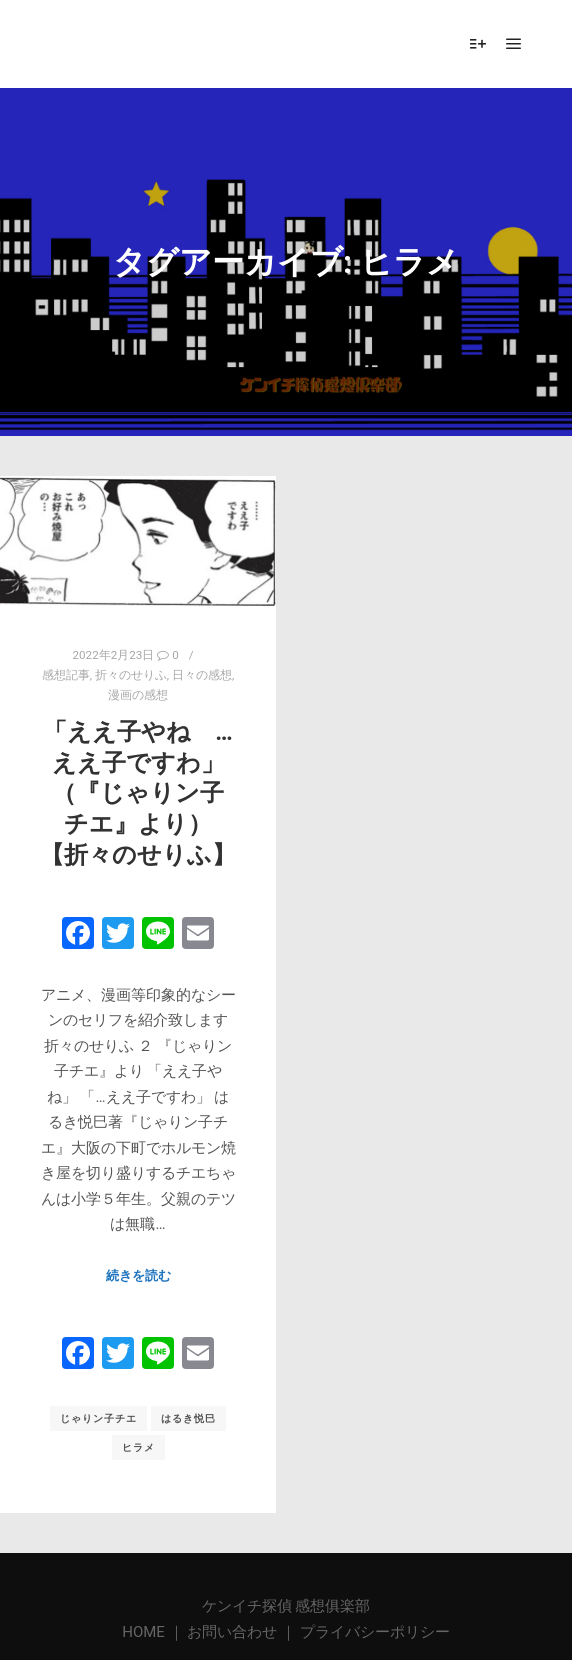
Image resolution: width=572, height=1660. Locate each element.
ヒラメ (138, 1447)
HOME (145, 1632)
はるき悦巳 (188, 1418)
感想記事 (66, 675)
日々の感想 (202, 675)
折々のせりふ (131, 675)
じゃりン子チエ (98, 1418)
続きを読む (138, 1275)
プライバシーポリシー (375, 1632)
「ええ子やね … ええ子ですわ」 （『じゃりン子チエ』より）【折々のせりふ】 (138, 793)
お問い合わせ (232, 1632)
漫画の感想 (138, 695)
